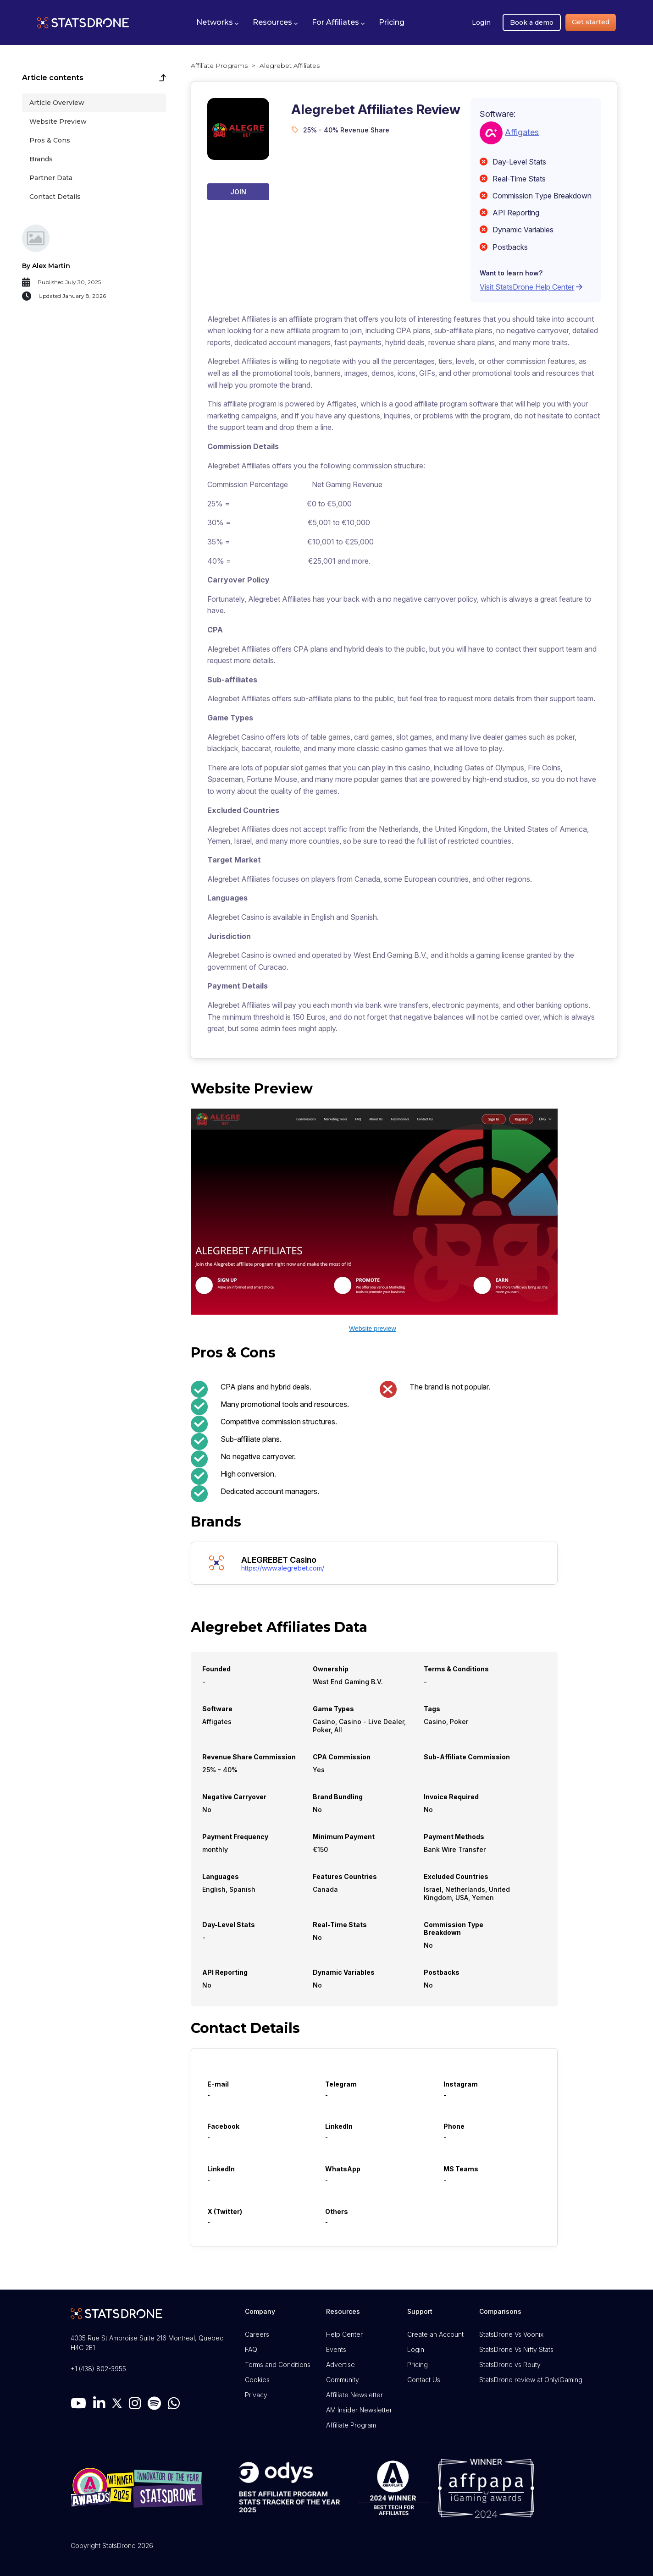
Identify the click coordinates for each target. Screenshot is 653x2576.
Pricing (417, 2364)
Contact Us (423, 2380)
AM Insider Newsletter (359, 2410)
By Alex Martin (46, 266)
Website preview (372, 1328)
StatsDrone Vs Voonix (511, 2334)
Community (342, 2380)
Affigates (522, 132)
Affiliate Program (351, 2425)
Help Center (344, 2334)
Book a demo (531, 22)
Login (481, 22)
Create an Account (435, 2334)
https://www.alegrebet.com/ (282, 1568)
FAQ (251, 2349)
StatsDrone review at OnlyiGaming (530, 2380)
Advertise (340, 2364)
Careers (257, 2334)
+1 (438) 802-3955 (98, 2369)
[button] (217, 22)
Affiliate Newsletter (354, 2395)
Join (238, 192)
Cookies (257, 2380)
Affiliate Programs (219, 65)
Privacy (256, 2395)
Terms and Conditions (277, 2364)
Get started (590, 22)
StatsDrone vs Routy (510, 2364)
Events (336, 2349)
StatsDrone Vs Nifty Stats (516, 2349)
